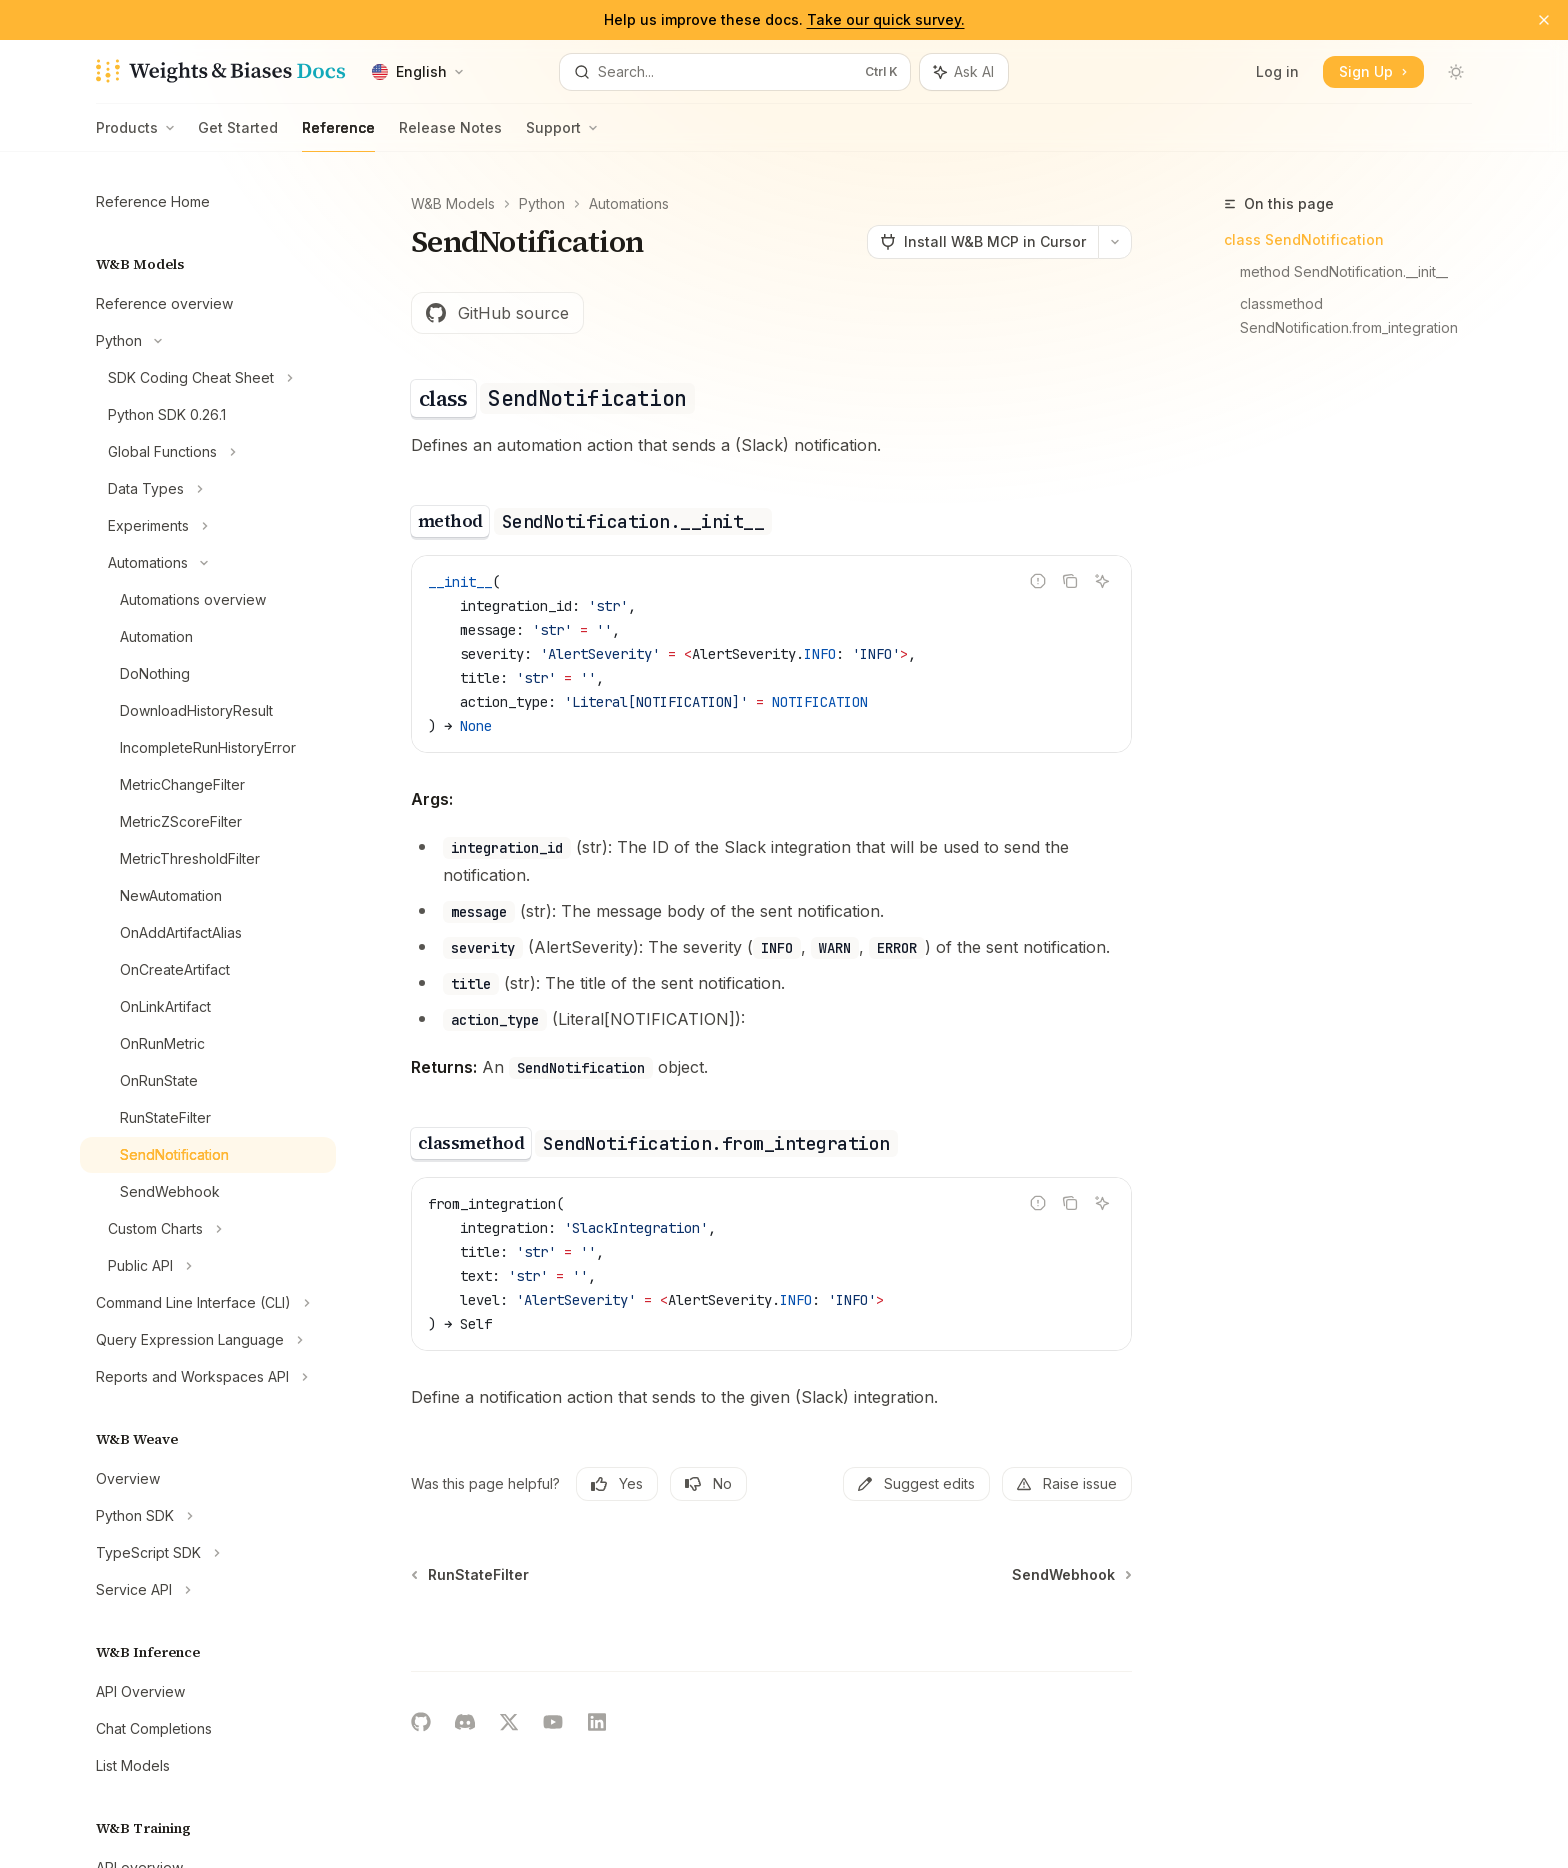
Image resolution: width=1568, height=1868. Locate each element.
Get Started (238, 135)
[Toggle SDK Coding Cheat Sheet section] (208, 378)
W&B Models (453, 203)
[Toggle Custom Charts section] (208, 1229)
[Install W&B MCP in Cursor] (982, 242)
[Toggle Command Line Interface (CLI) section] (208, 1303)
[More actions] (1115, 242)
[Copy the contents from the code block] (1070, 581)
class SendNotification (1304, 239)
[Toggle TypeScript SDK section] (208, 1553)
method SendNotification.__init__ (1344, 271)
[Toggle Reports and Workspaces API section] (208, 1377)
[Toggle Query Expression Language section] (208, 1340)
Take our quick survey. (886, 19)
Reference (338, 135)
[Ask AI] (1102, 581)
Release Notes (450, 135)
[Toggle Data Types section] (208, 489)
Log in (1277, 71)
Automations (629, 203)
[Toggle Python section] (208, 341)
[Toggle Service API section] (208, 1590)
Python (542, 203)
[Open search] (735, 72)
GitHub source (497, 313)
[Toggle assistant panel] (964, 72)
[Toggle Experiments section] (208, 526)
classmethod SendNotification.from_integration (1349, 315)
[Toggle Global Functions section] (208, 452)
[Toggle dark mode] (1456, 72)
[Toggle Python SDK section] (208, 1516)
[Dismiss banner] (1544, 20)
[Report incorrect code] (1038, 581)
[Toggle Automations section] (208, 563)
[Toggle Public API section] (208, 1266)
